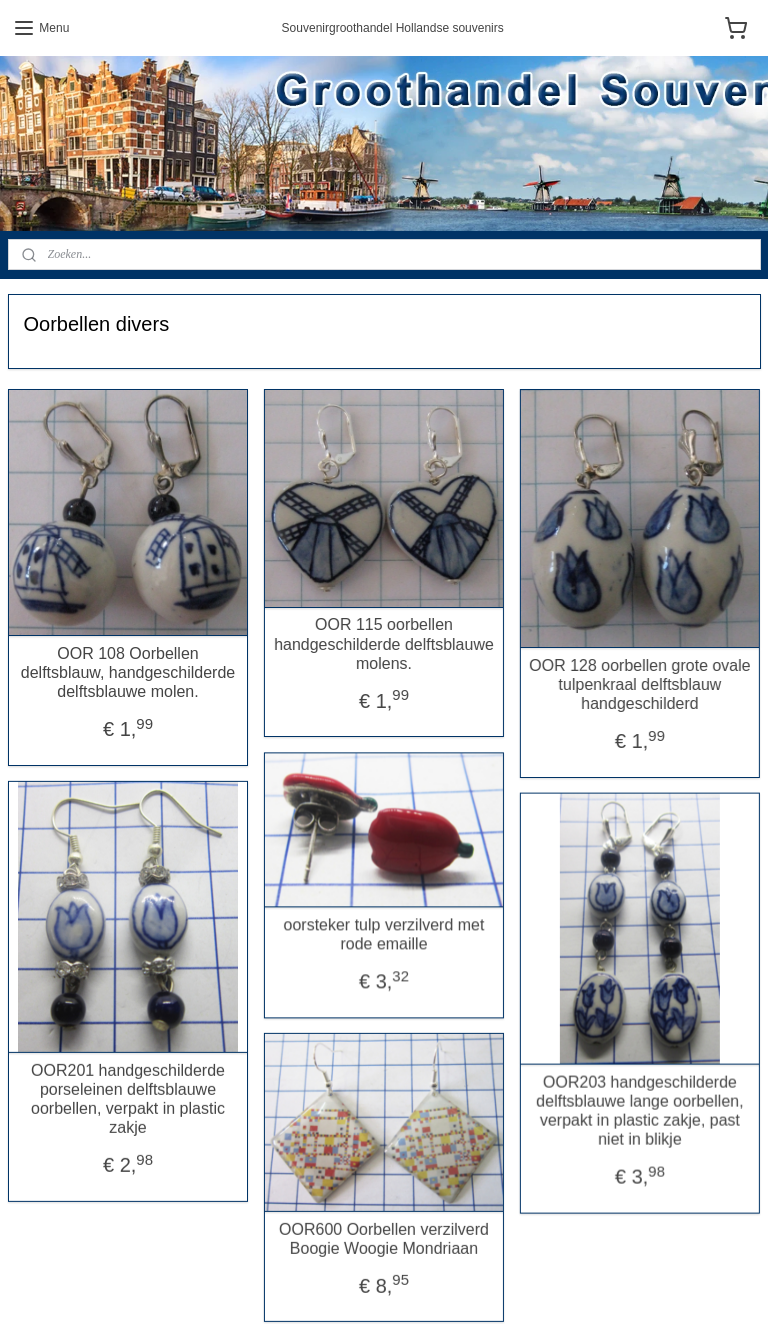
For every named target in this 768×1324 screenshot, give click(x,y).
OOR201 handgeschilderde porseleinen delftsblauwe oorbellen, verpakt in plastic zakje (128, 1087)
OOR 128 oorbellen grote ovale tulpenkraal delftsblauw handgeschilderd (610, 683)
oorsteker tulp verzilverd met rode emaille (369, 920)
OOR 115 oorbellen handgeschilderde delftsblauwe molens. (369, 643)
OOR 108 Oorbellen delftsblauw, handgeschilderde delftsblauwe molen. (128, 671)
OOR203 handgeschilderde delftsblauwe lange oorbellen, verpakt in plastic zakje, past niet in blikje (610, 1102)
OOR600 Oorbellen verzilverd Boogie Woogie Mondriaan (369, 1219)
